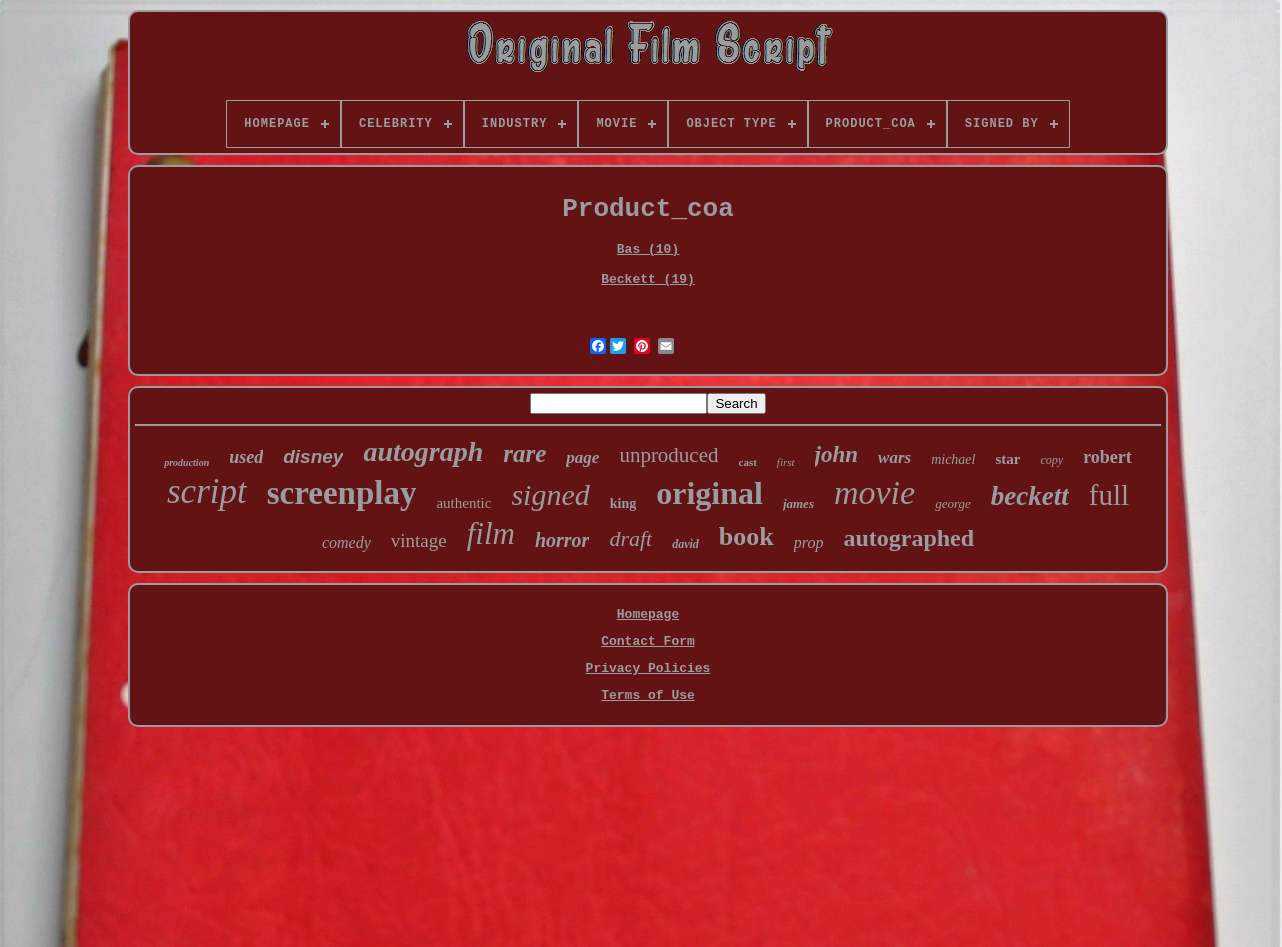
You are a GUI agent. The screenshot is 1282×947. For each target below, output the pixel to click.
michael (953, 459)
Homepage (648, 614)
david (685, 544)
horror (562, 540)
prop (809, 542)
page (582, 457)
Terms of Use (648, 695)
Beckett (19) (648, 279)
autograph (423, 451)
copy (1051, 460)
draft (630, 538)
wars (894, 457)
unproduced (668, 455)
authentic (463, 503)
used (246, 457)
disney (313, 456)
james (798, 503)
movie (874, 492)
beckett (1030, 496)
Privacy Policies (648, 668)
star (1007, 459)
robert (1107, 457)
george (953, 503)
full (1109, 495)
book (746, 536)
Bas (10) (648, 249)
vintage (419, 540)
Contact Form (648, 641)
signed (550, 494)
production (186, 462)
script (207, 491)
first (786, 462)
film (491, 533)
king (623, 503)
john (836, 454)
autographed (908, 538)
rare (524, 453)
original (709, 493)
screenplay (342, 493)
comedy (346, 542)
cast (748, 462)
